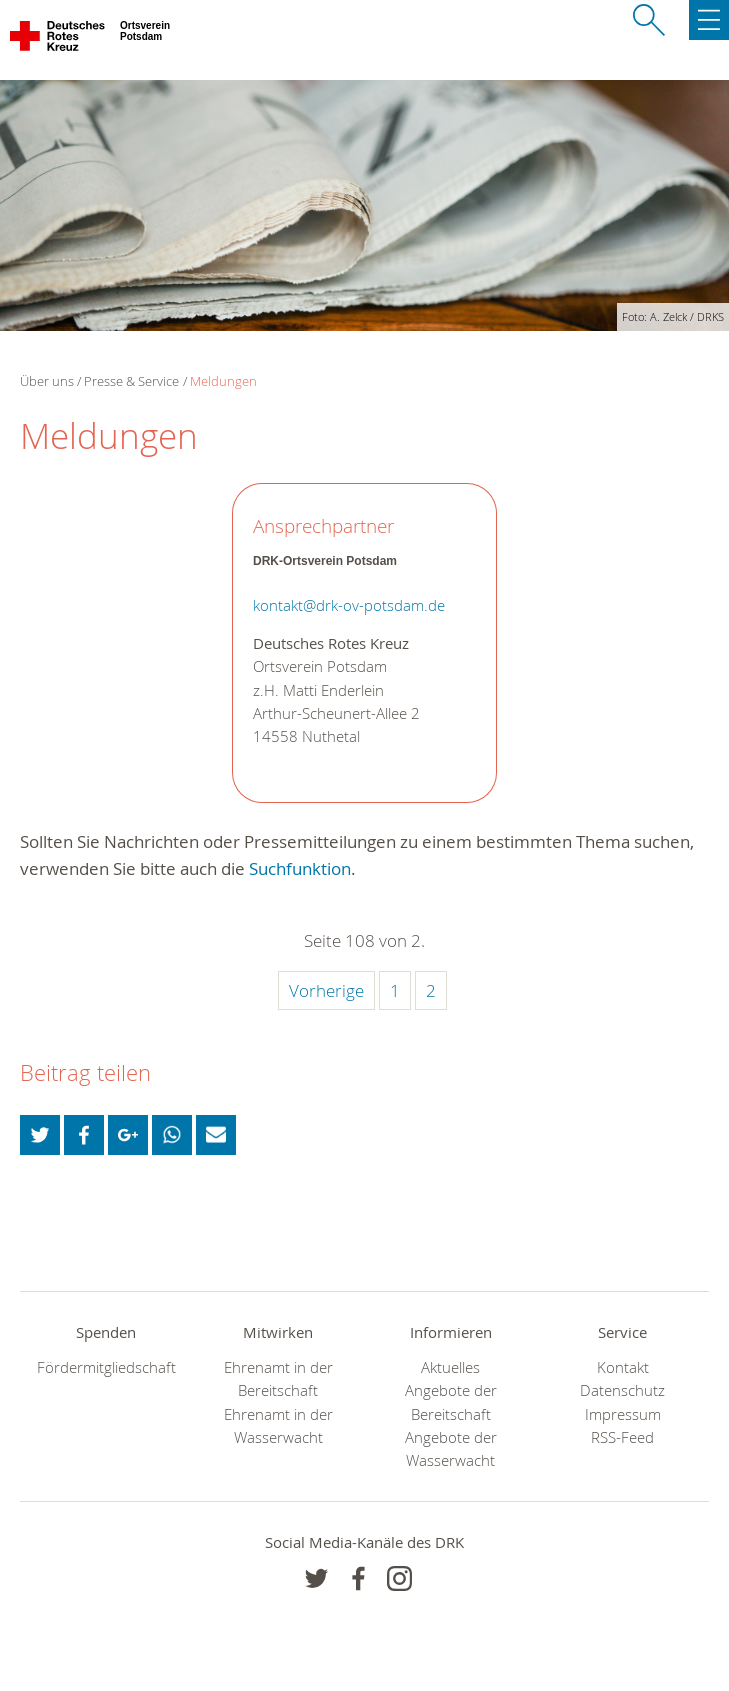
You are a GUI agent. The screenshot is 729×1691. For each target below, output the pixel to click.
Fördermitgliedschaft (106, 1367)
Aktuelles (450, 1367)
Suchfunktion (300, 868)
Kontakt (623, 1367)
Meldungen (223, 381)
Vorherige (326, 990)
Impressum (623, 1414)
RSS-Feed (622, 1437)
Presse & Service (131, 381)
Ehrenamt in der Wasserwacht (278, 1426)
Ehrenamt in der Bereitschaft (278, 1379)
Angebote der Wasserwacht (451, 1449)
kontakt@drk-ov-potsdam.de (349, 605)
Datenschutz (622, 1390)
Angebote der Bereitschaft (451, 1402)
